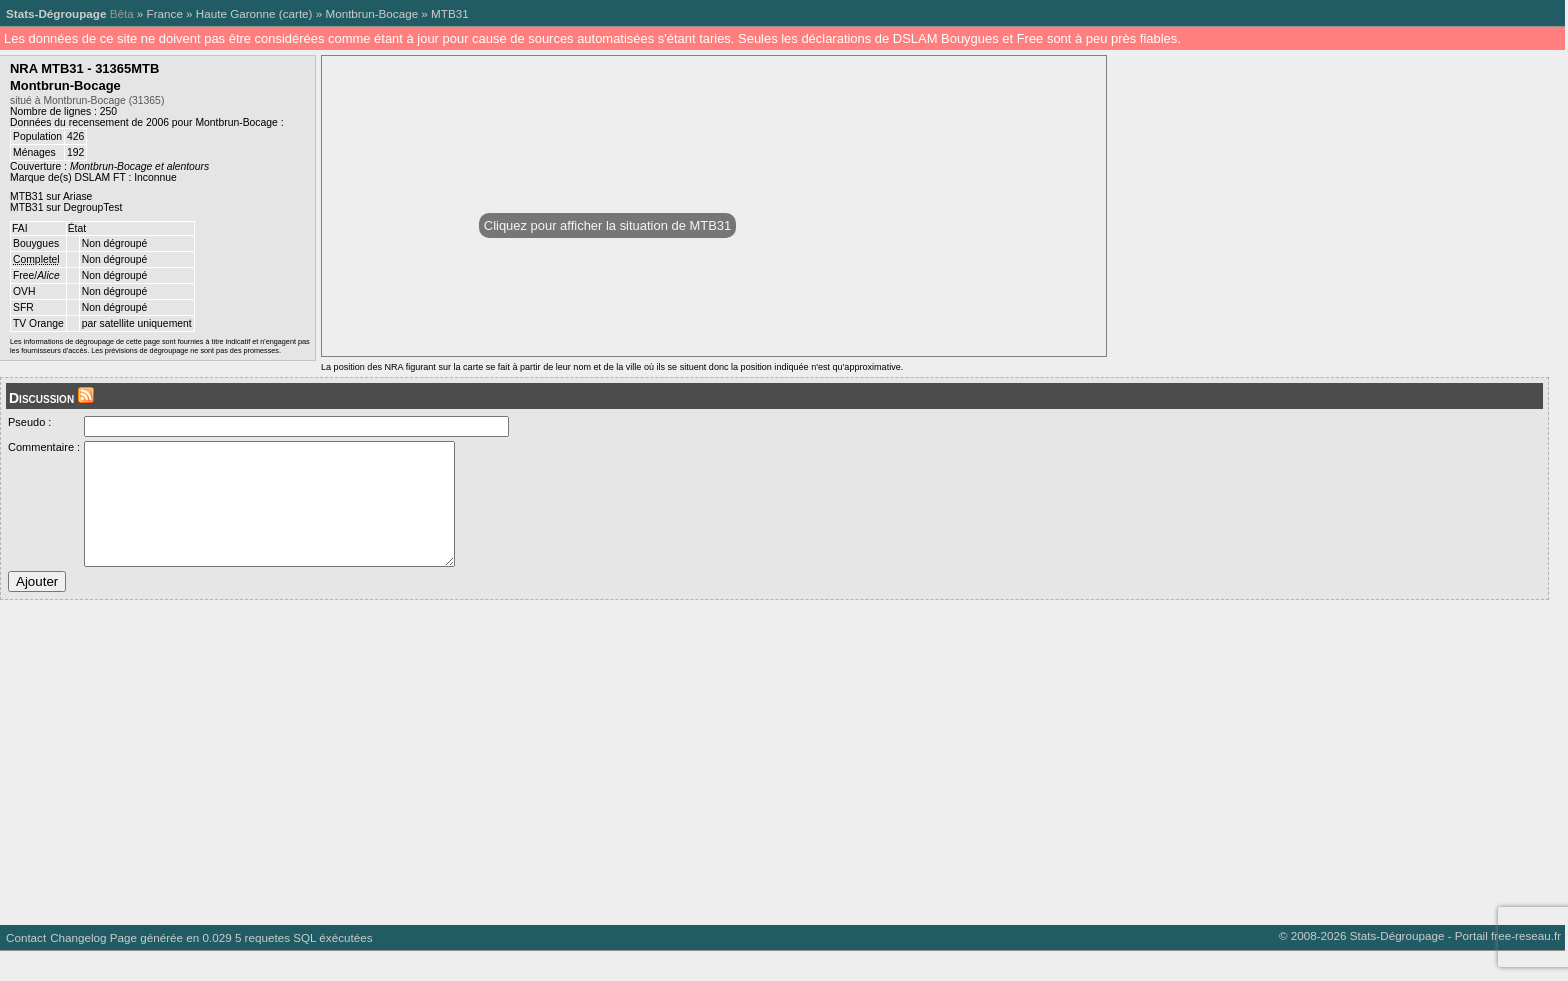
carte (296, 13)
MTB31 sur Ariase (51, 196)
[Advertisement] (600, 785)
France (165, 13)
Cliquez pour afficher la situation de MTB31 (607, 225)
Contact (26, 967)
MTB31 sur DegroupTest (66, 207)
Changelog (78, 967)
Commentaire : (44, 447)
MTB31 (450, 13)
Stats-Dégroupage (56, 13)
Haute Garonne (236, 13)
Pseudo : (29, 422)
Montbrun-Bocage (371, 13)
